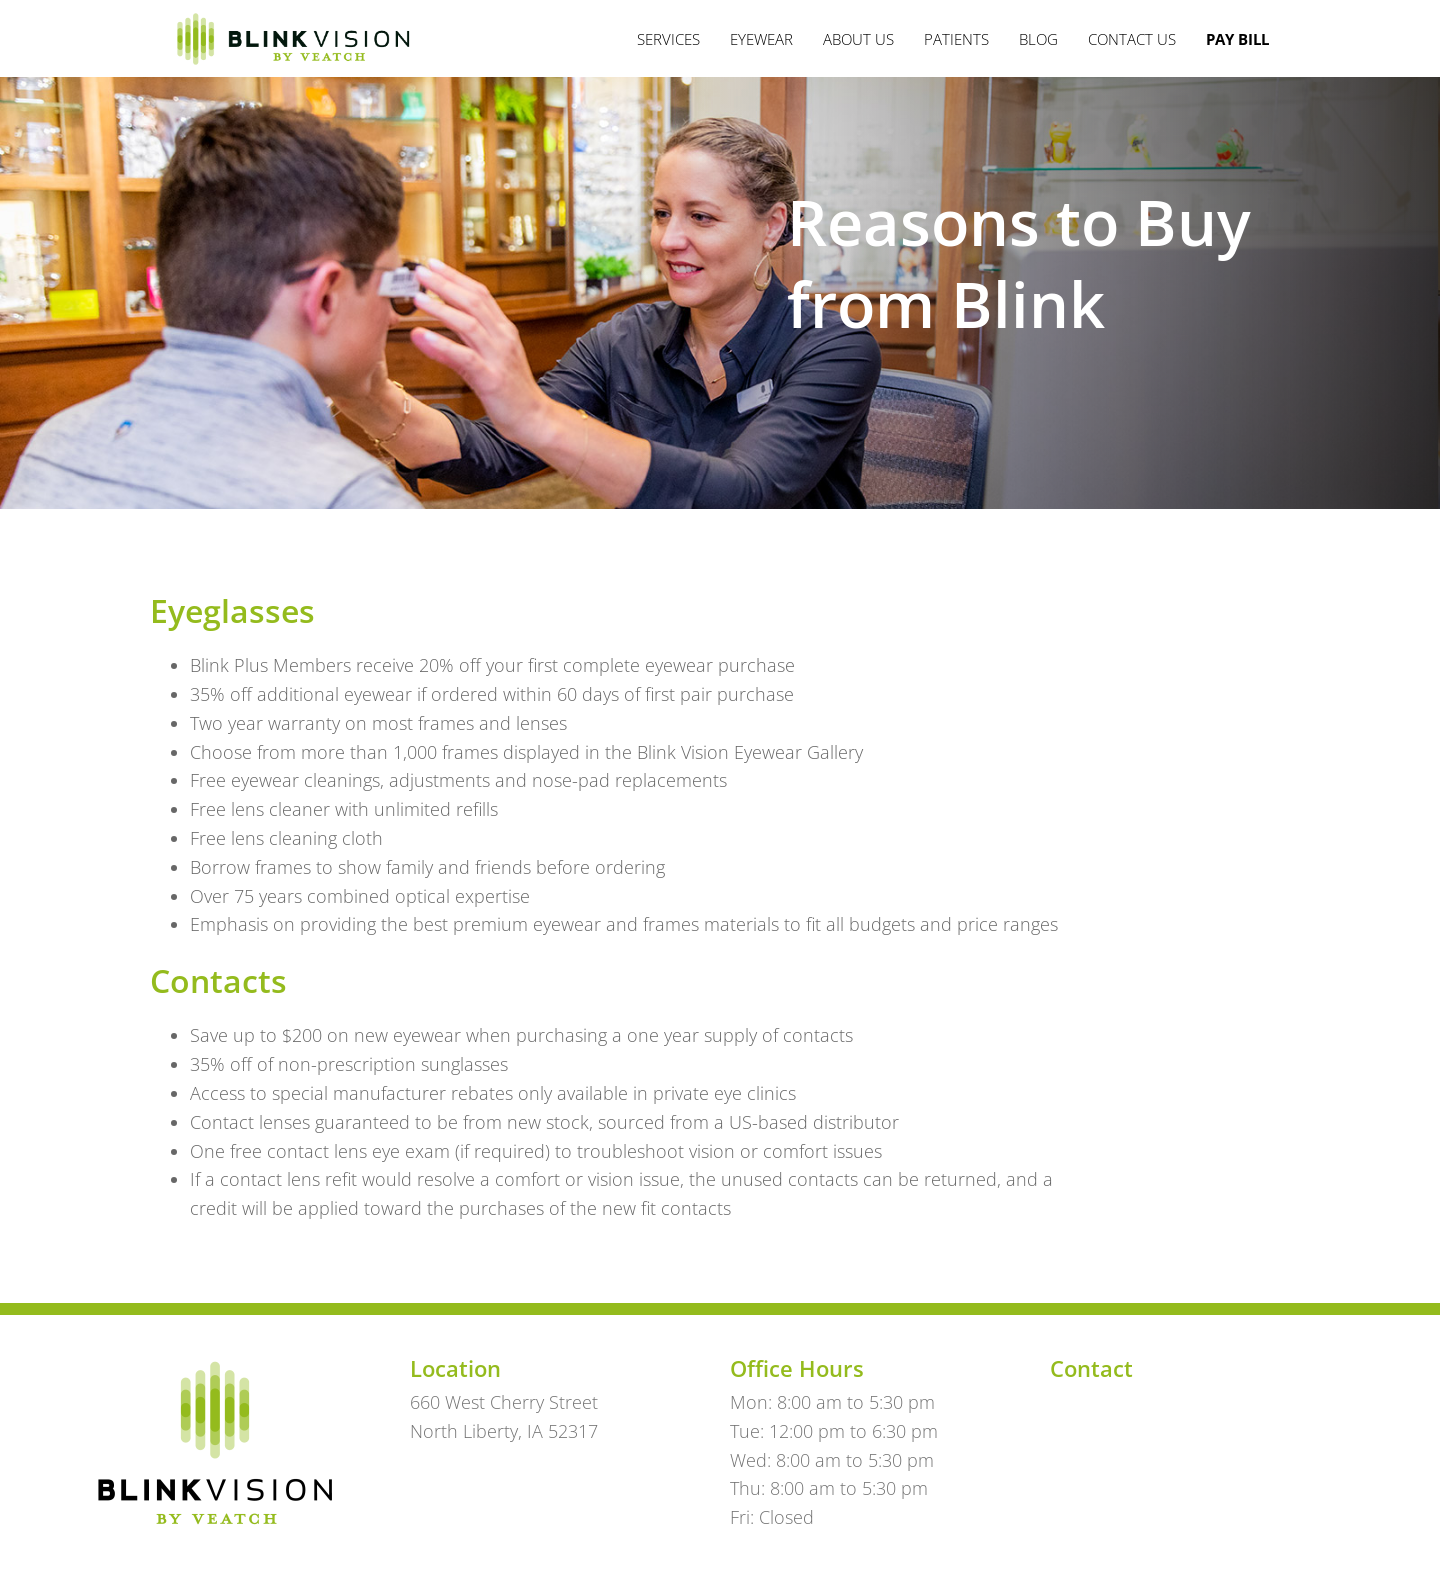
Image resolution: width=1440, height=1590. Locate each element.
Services (668, 39)
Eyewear (761, 39)
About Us (858, 39)
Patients (956, 39)
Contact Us (1132, 39)
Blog (1038, 39)
